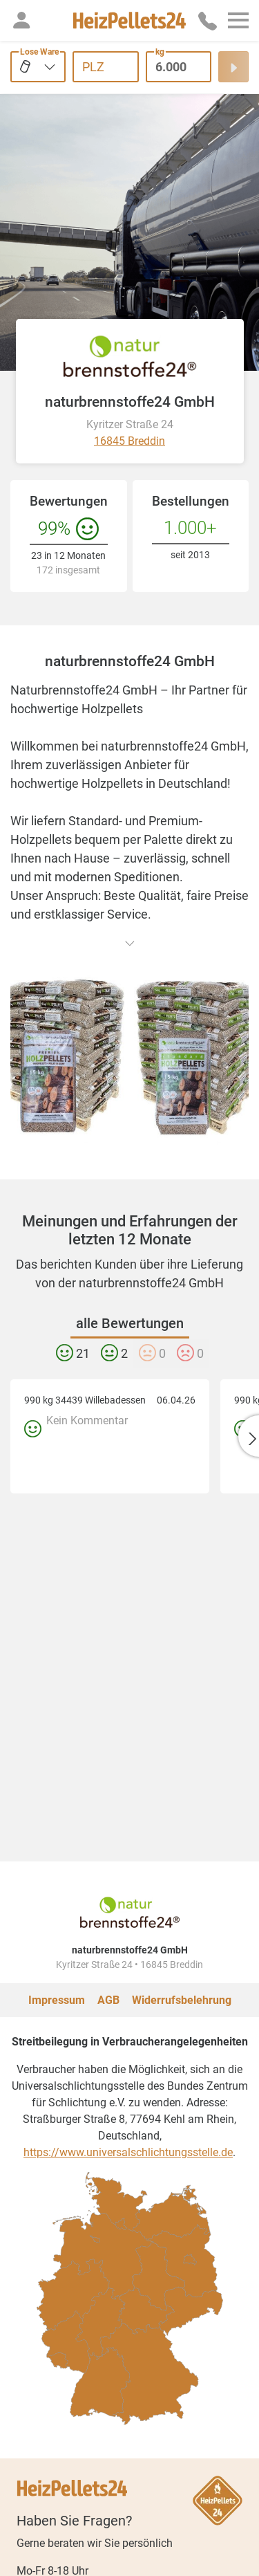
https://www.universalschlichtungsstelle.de (128, 2081)
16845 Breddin (129, 441)
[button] (21, 20)
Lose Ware (39, 52)
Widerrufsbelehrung (181, 1929)
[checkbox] (100, 2311)
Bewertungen (69, 501)
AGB (108, 1929)
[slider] (98, 2565)
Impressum (56, 1929)
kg (159, 52)
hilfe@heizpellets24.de (108, 2537)
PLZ (93, 66)
